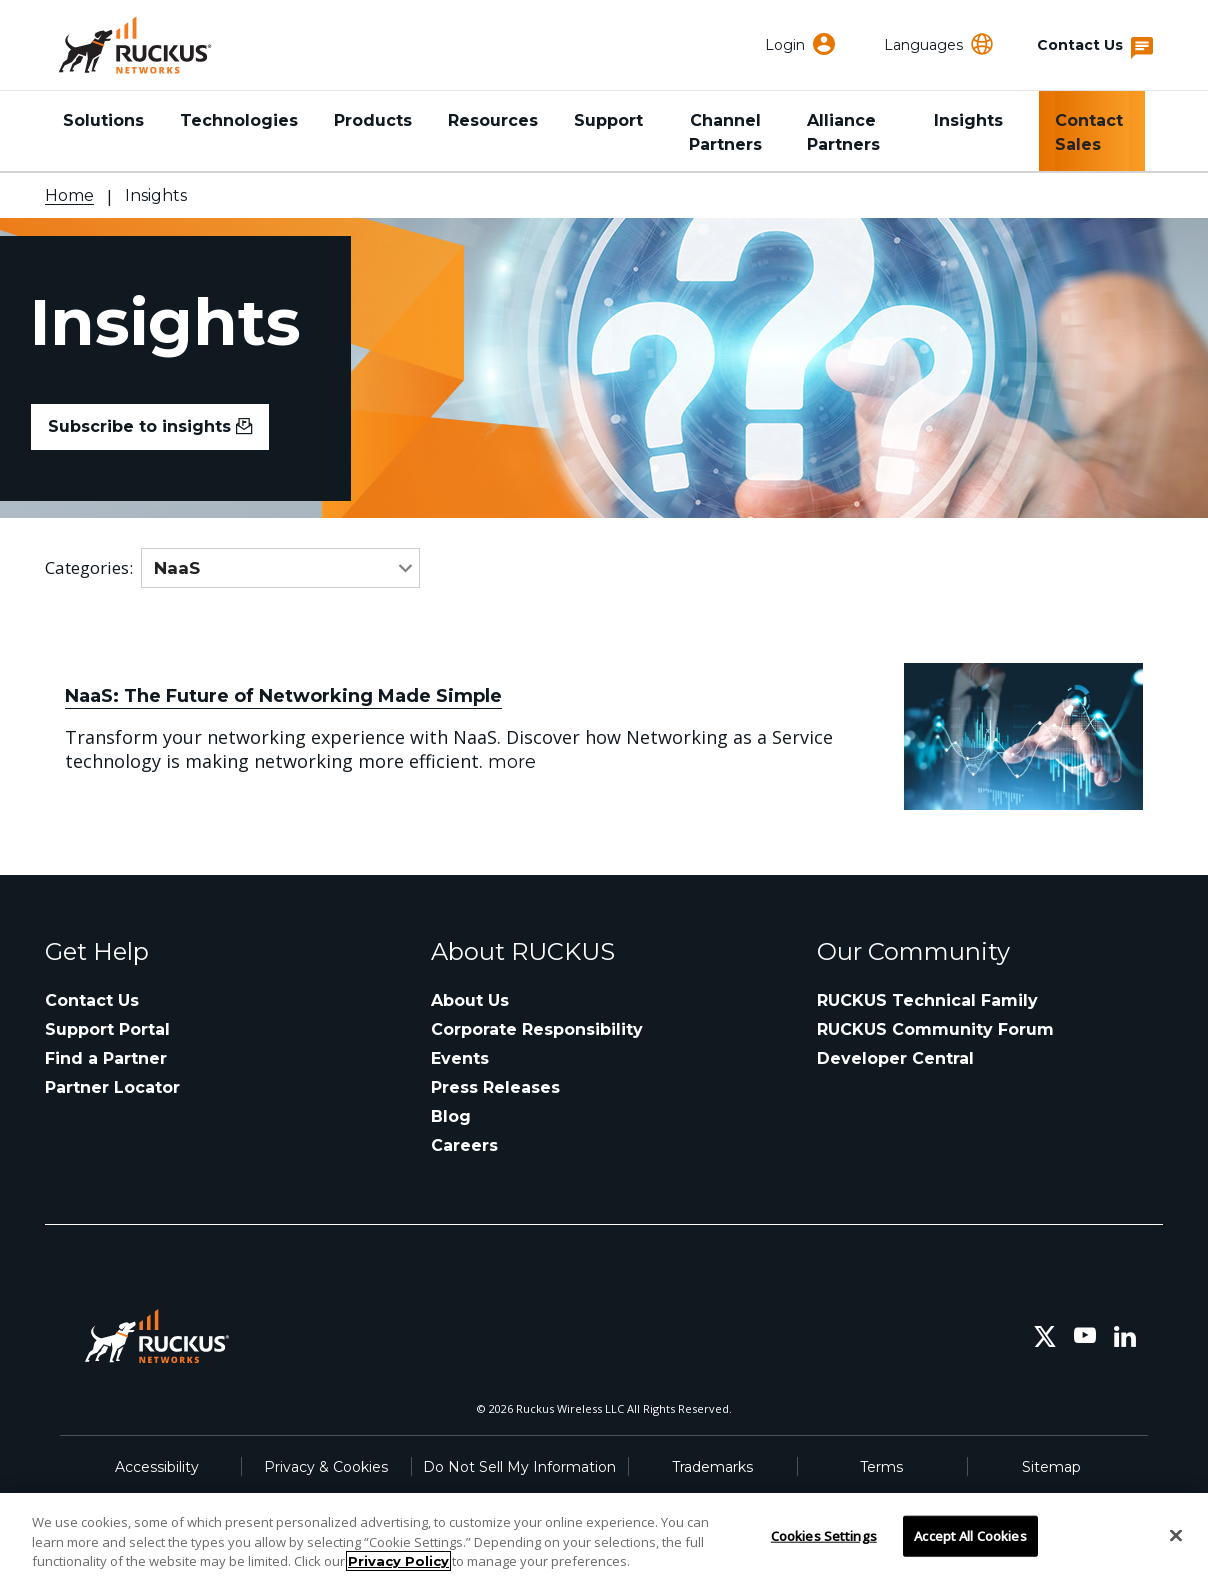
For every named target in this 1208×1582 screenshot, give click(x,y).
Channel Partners (725, 132)
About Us (470, 1000)
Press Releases (495, 1087)
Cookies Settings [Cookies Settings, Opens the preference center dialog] (824, 1535)
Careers (464, 1145)
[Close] (1176, 1535)
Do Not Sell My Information (519, 1467)
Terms (881, 1467)
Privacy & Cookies (326, 1467)
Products (373, 120)
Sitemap (1051, 1467)
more (512, 762)
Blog (451, 1116)
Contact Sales (1089, 132)
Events (460, 1058)
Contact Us (92, 1000)
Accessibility (157, 1467)
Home (69, 195)
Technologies (239, 120)
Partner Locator (112, 1087)
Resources (493, 120)
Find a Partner (106, 1058)
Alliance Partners (843, 132)
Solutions (103, 120)
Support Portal (107, 1029)
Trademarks (712, 1467)
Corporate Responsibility (537, 1029)
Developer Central (895, 1058)
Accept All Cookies (970, 1535)
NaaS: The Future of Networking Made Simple (283, 696)
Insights (968, 120)
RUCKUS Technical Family (927, 1000)
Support (608, 120)
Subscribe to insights (150, 426)
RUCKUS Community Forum (935, 1029)
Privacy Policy (398, 1561)
